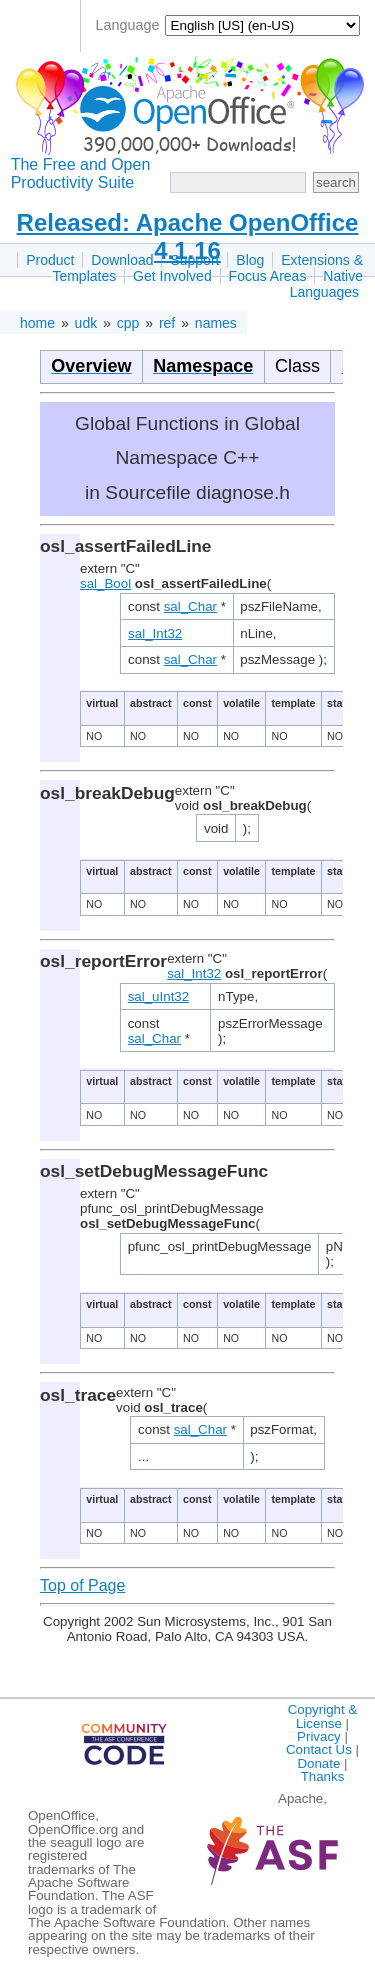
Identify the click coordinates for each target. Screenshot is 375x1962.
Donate (318, 1763)
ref (167, 323)
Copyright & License (323, 1716)
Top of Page (82, 1585)
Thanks (323, 1776)
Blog (250, 260)
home (37, 323)
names (216, 323)
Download (122, 260)
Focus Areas (268, 276)
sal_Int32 (155, 633)
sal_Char (190, 606)
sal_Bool (105, 583)
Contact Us (319, 1749)
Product (50, 260)
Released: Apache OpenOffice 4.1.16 (188, 236)
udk (86, 323)
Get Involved (172, 276)
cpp (128, 323)
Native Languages (326, 284)
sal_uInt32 (159, 996)
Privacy (319, 1736)
